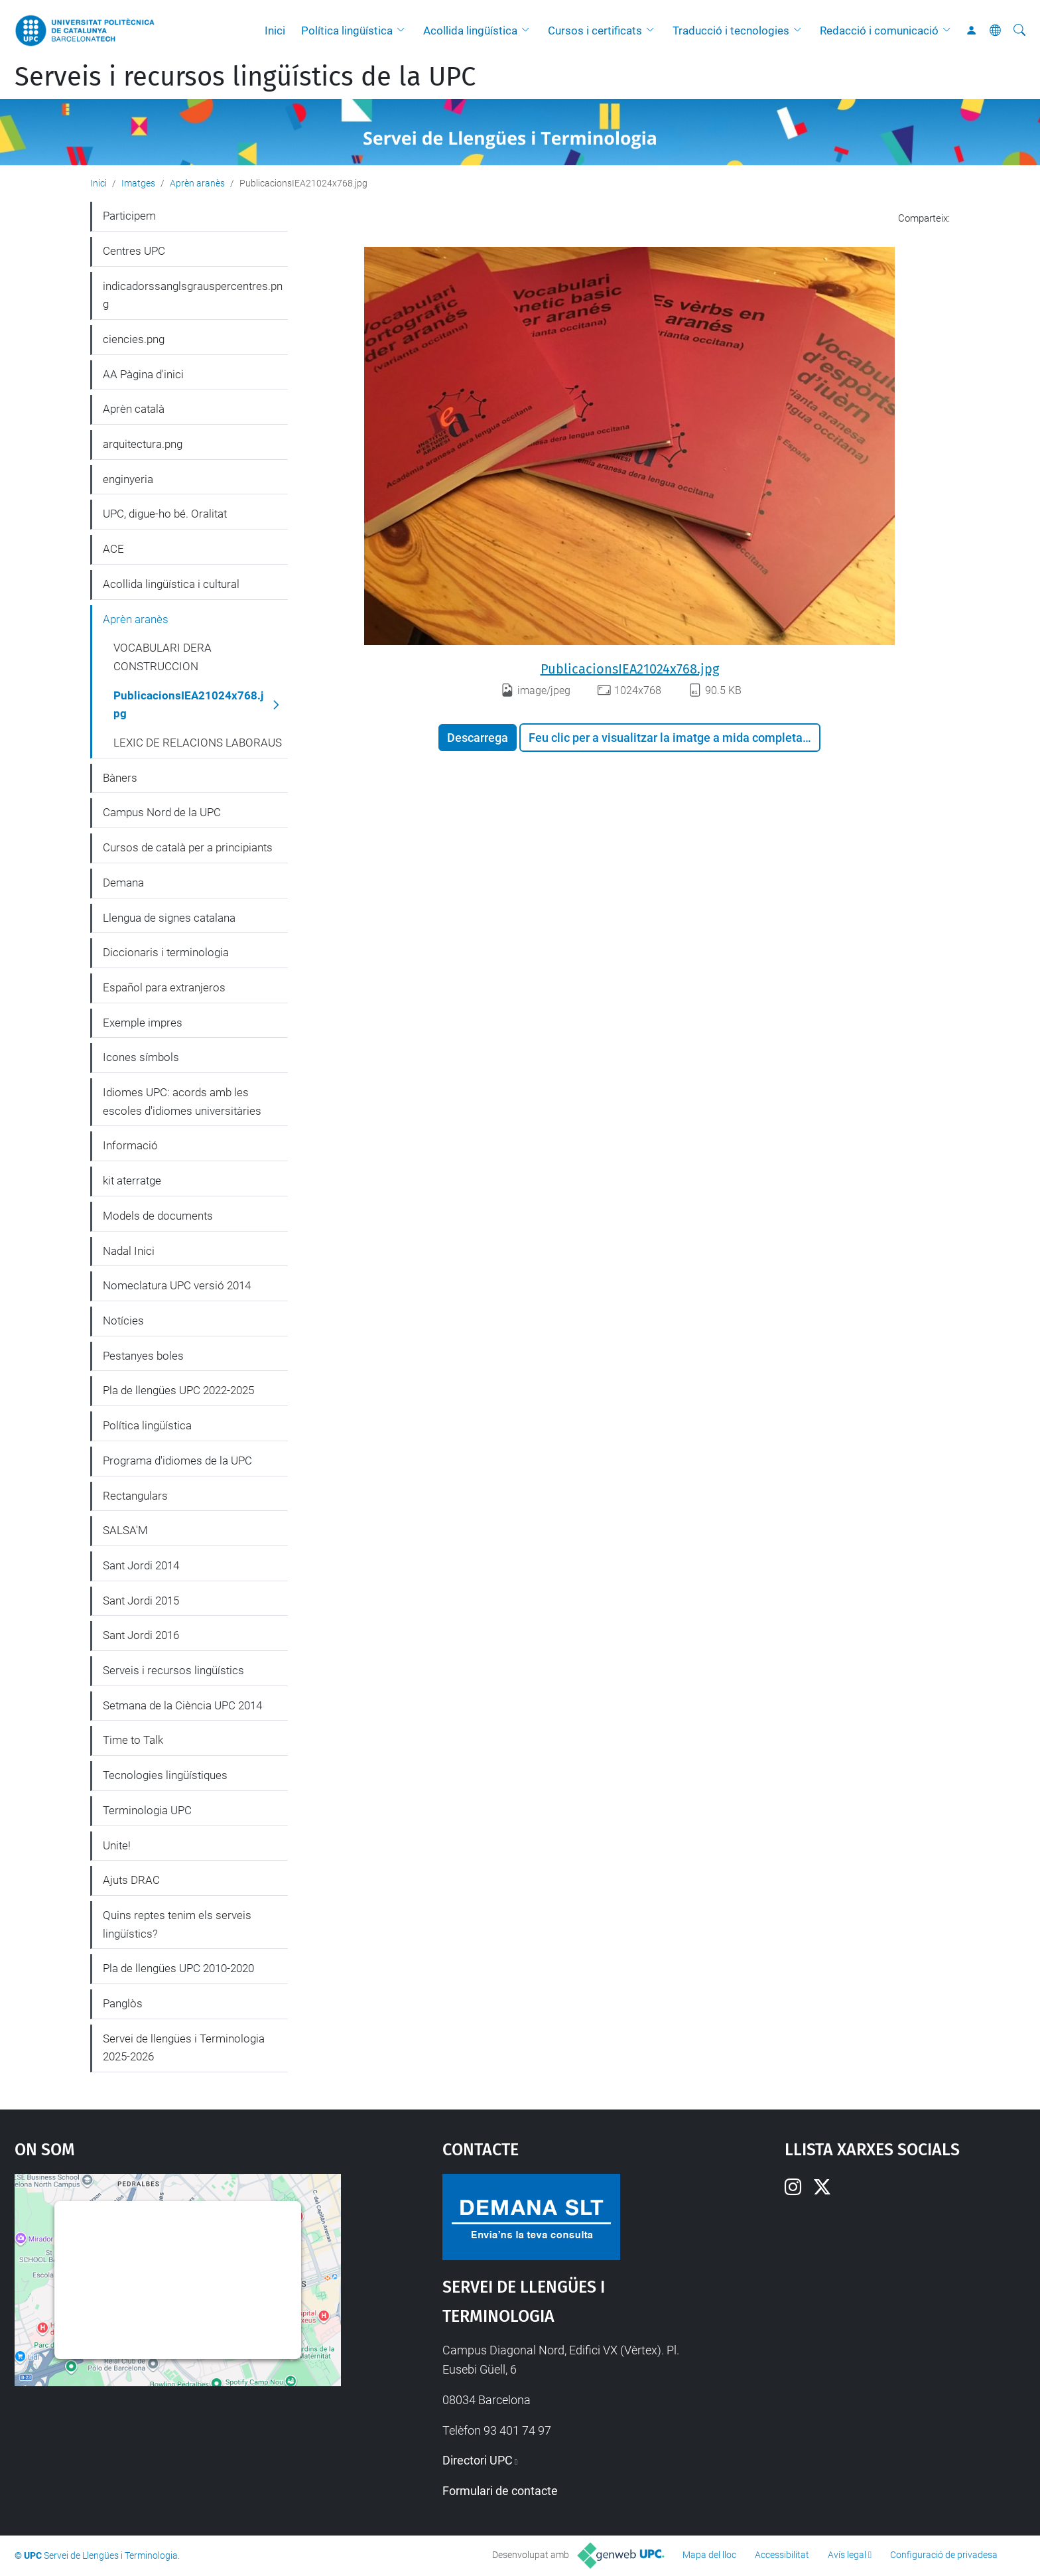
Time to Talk (133, 1740)
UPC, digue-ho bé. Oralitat (165, 513)
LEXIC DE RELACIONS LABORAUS (197, 742)
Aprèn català (133, 408)
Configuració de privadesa (944, 2554)
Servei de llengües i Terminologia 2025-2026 (184, 2048)
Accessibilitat (782, 2554)
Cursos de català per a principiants (188, 847)
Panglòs (123, 2003)
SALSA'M (125, 1530)
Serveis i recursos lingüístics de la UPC (245, 77)
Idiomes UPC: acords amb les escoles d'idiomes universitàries (182, 1101)
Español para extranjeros (164, 987)
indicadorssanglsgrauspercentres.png (193, 295)
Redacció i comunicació (879, 30)
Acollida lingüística (470, 30)
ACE (113, 548)
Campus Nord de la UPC (162, 812)
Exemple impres (142, 1022)
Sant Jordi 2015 (141, 1600)
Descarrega (477, 738)
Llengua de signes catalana (169, 917)
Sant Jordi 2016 (141, 1635)
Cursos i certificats (595, 30)
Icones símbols (141, 1057)
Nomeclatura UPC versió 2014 (177, 1285)
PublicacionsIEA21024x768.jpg (630, 669)
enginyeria (128, 479)
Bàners (120, 777)
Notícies (123, 1320)
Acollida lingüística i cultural (171, 584)
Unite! (117, 1845)
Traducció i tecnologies (731, 30)
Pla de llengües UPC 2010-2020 (178, 1968)
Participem (129, 215)
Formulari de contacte (500, 2491)
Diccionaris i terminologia (166, 952)
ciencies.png (133, 339)
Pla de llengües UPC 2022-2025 (178, 1390)
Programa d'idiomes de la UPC (177, 1460)
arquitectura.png (142, 444)
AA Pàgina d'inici (143, 374)
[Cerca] (1019, 30)
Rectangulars (135, 1495)
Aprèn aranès (197, 183)
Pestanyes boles (143, 1355)
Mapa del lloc (709, 2554)
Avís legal (847, 2554)
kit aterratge (132, 1180)
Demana (123, 882)
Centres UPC (134, 250)
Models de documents (158, 1215)
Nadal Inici (129, 1250)
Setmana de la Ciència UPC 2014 (182, 1705)
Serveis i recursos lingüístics (173, 1670)
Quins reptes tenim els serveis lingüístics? (177, 1924)
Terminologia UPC (147, 1810)
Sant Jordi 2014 (141, 1565)
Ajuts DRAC (131, 1880)
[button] (404, 30)
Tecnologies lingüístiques (165, 1775)
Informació (130, 1145)
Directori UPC (477, 2460)
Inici (275, 30)
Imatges (138, 183)
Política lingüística (347, 30)
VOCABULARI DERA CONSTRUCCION (162, 657)
